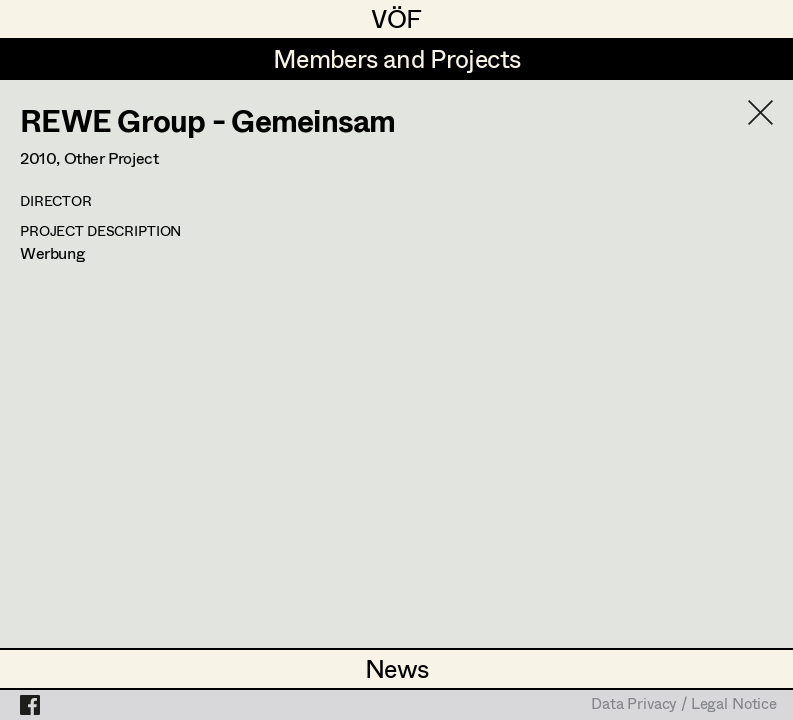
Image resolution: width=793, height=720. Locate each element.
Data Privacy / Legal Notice (684, 705)
